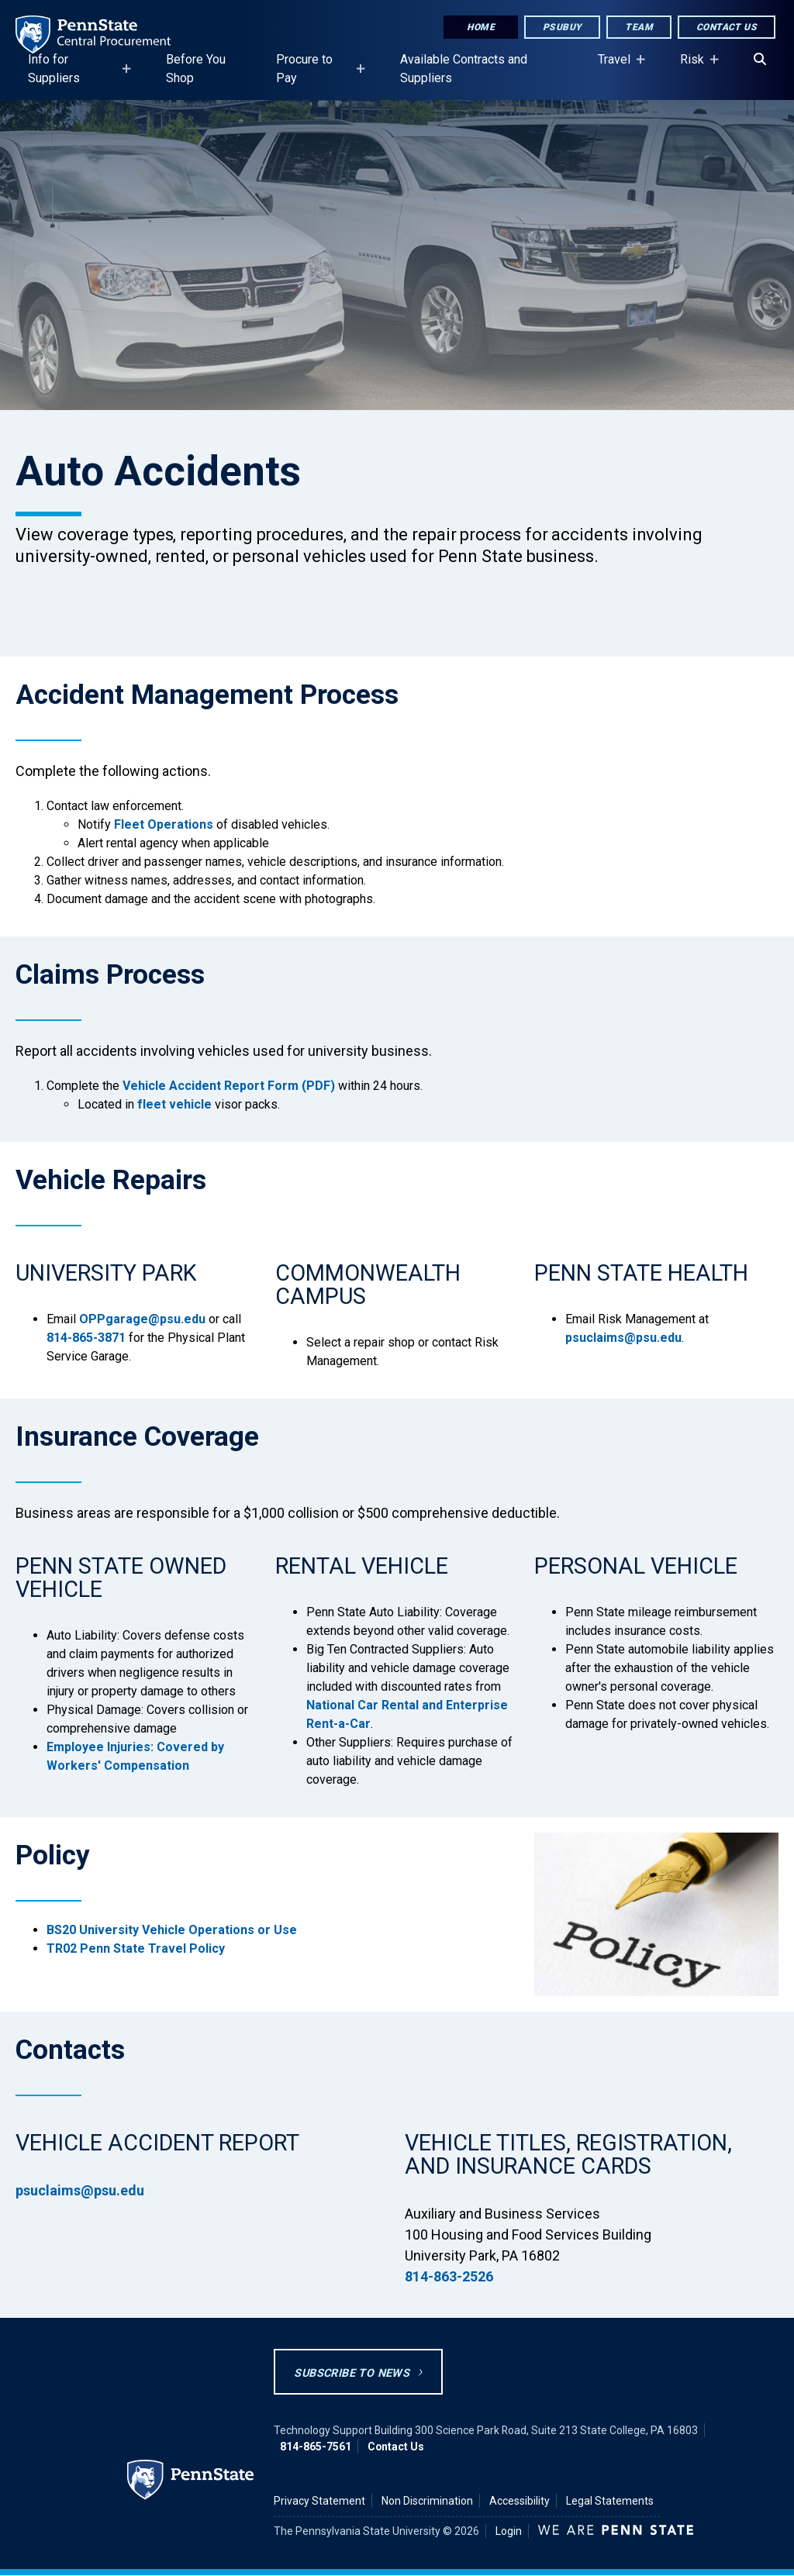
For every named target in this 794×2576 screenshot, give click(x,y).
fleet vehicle (174, 1104)
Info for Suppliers (75, 76)
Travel (617, 66)
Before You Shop (196, 68)
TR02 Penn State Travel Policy (136, 1948)
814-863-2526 (449, 2276)
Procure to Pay (316, 76)
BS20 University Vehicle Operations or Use (172, 1930)
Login (508, 2531)
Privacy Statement (319, 2501)
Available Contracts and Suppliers (463, 68)
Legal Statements (610, 2501)
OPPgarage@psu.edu (142, 1319)
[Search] (759, 59)
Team (639, 27)
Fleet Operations (163, 824)
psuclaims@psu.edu (623, 1337)
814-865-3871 (86, 1337)
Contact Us (726, 27)
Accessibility (519, 2501)
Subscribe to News (351, 2373)
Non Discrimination (427, 2501)
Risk (695, 66)
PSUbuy (562, 27)
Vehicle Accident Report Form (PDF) (229, 1085)
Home (481, 27)
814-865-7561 (315, 2446)
